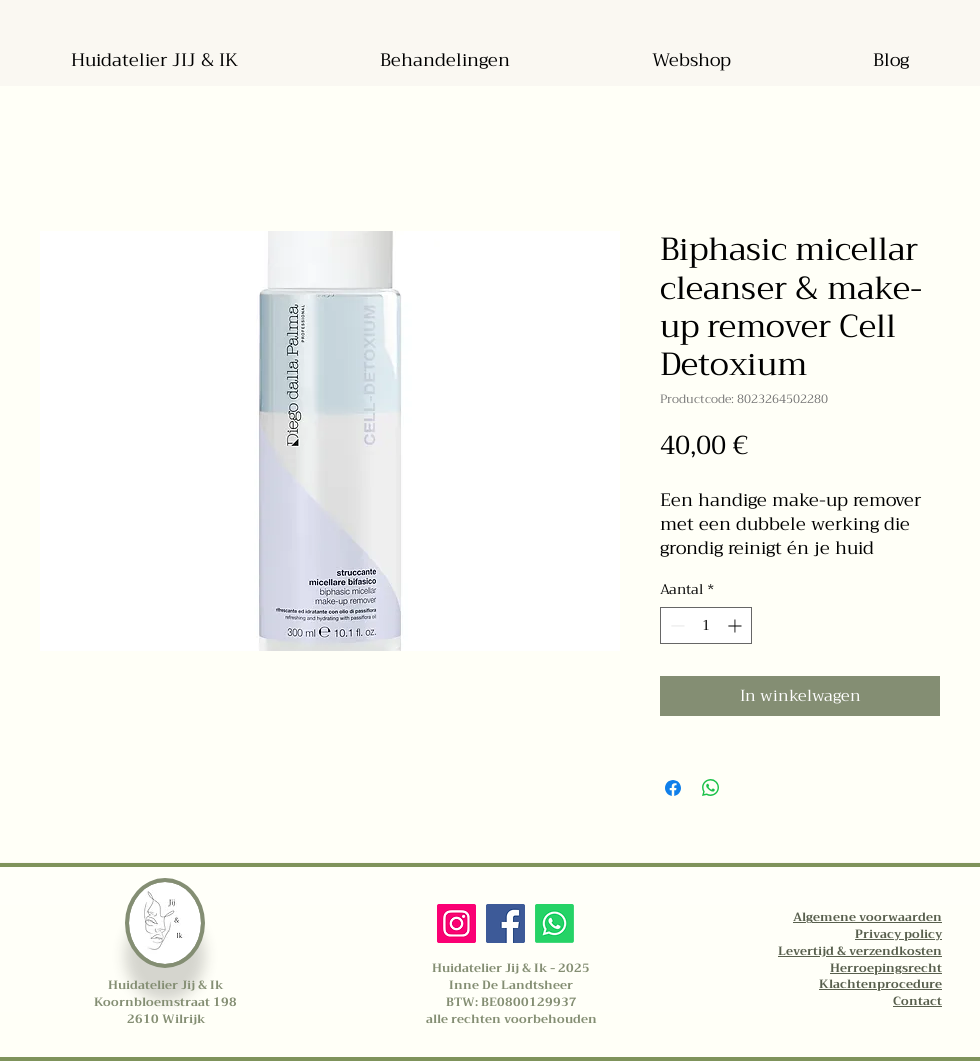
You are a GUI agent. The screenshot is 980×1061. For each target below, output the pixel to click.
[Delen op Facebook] (673, 788)
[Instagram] (456, 923)
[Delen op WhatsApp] (711, 788)
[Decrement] (675, 625)
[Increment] (736, 625)
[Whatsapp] (554, 923)
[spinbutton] (706, 625)
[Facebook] (505, 923)
